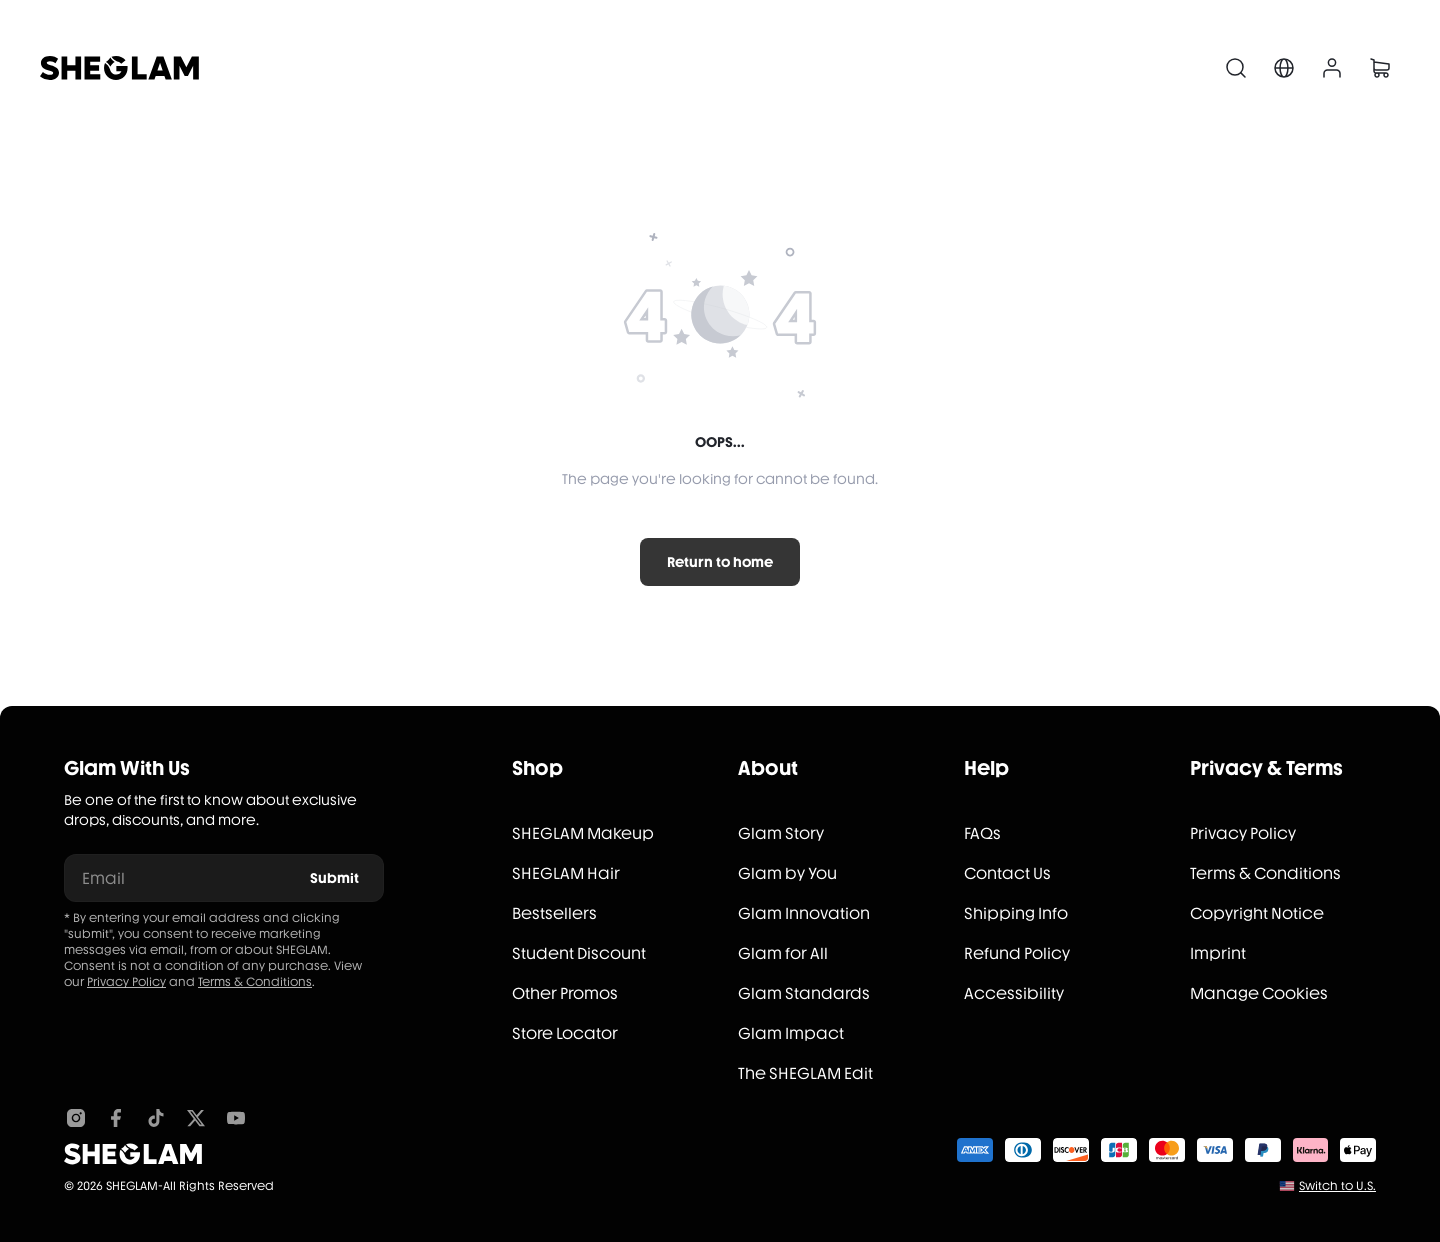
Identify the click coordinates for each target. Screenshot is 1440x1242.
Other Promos (565, 993)
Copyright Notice (1257, 913)
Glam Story (781, 833)
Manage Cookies (1259, 993)
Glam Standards (804, 993)
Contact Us (1007, 873)
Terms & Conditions (255, 982)
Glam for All (783, 953)
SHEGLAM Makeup (583, 833)
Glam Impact (791, 1033)
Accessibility (1014, 993)
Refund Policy (1017, 953)
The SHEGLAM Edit (805, 1073)
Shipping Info (1016, 913)
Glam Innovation (804, 913)
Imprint (1218, 953)
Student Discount (579, 953)
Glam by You (787, 873)
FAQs (982, 833)
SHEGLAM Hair (566, 873)
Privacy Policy (126, 982)
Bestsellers (554, 913)
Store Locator (565, 1033)
